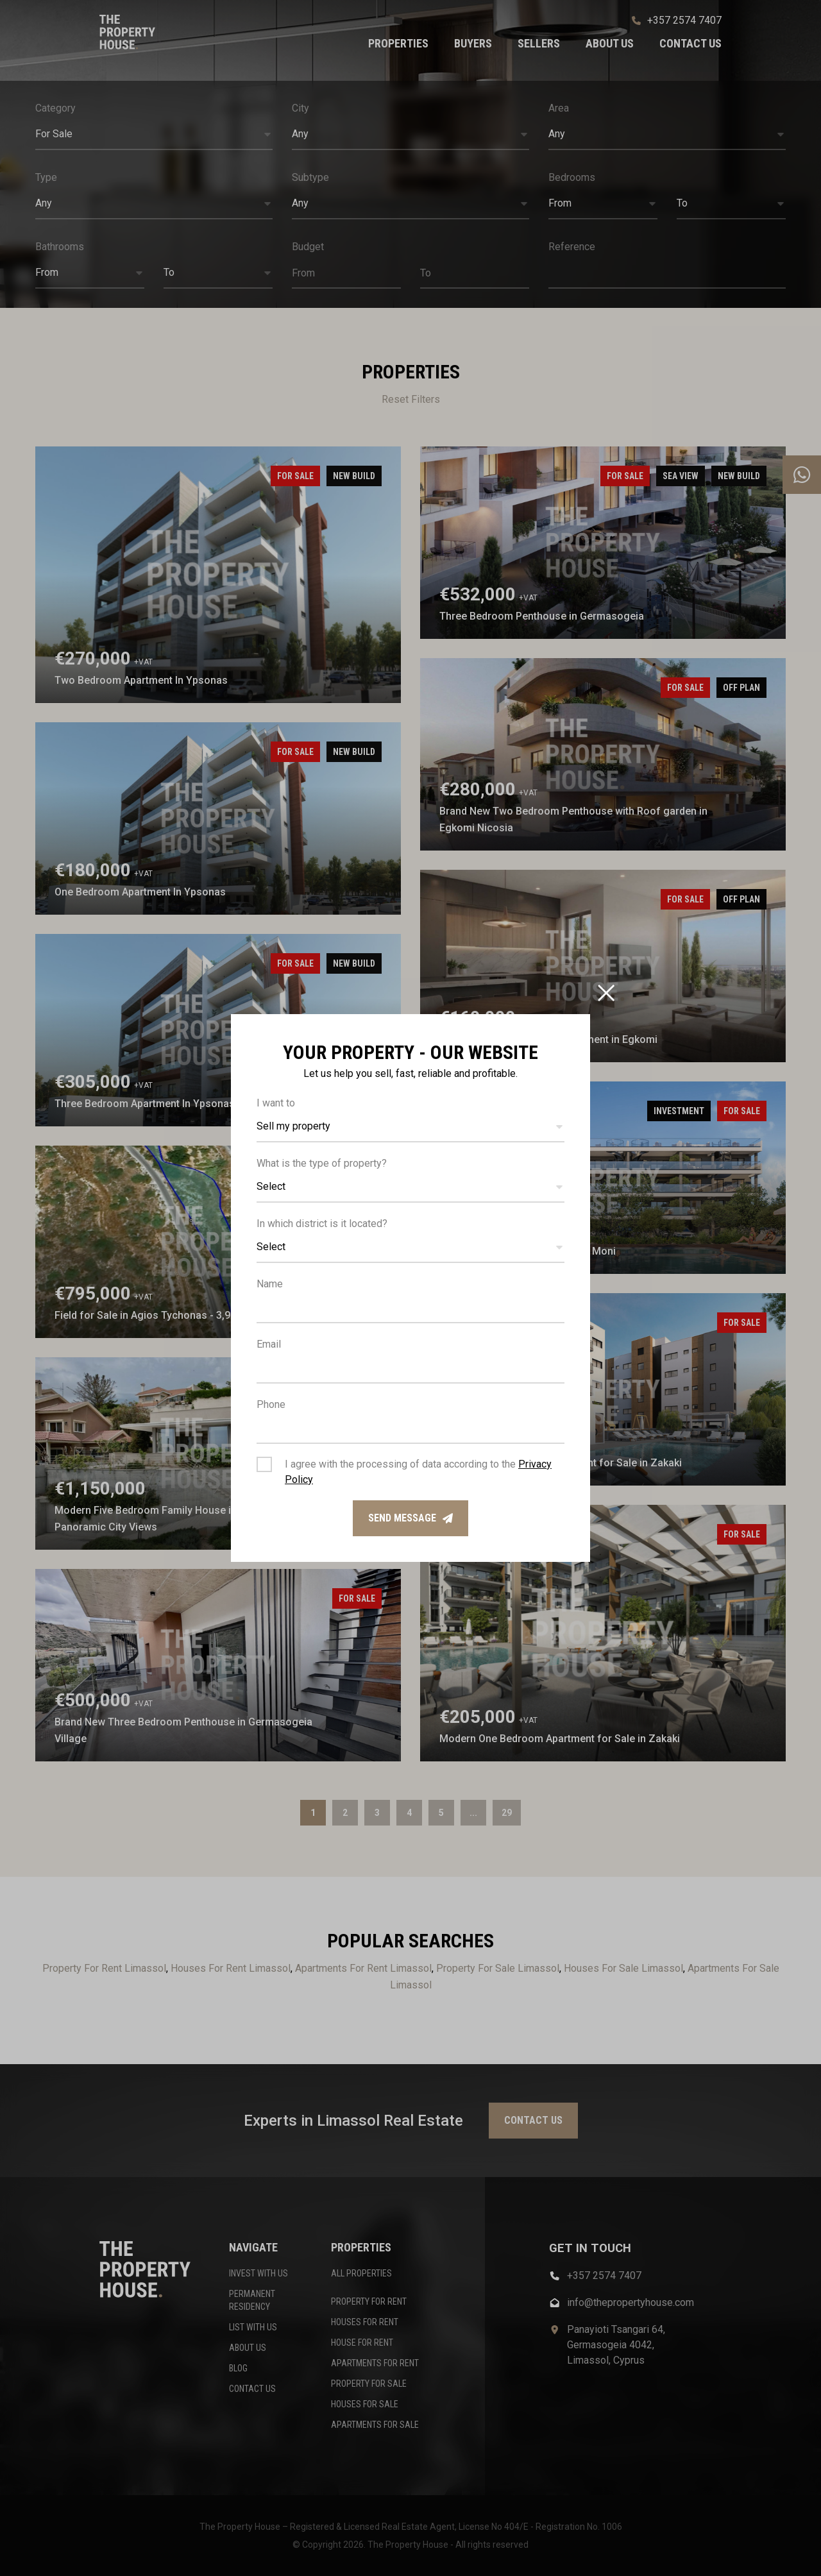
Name (270, 1284)
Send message (410, 1518)
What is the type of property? (322, 1163)
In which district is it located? (322, 1223)
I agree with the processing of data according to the (418, 1472)
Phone (271, 1404)
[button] (410, 1127)
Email (269, 1344)
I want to (276, 1103)
